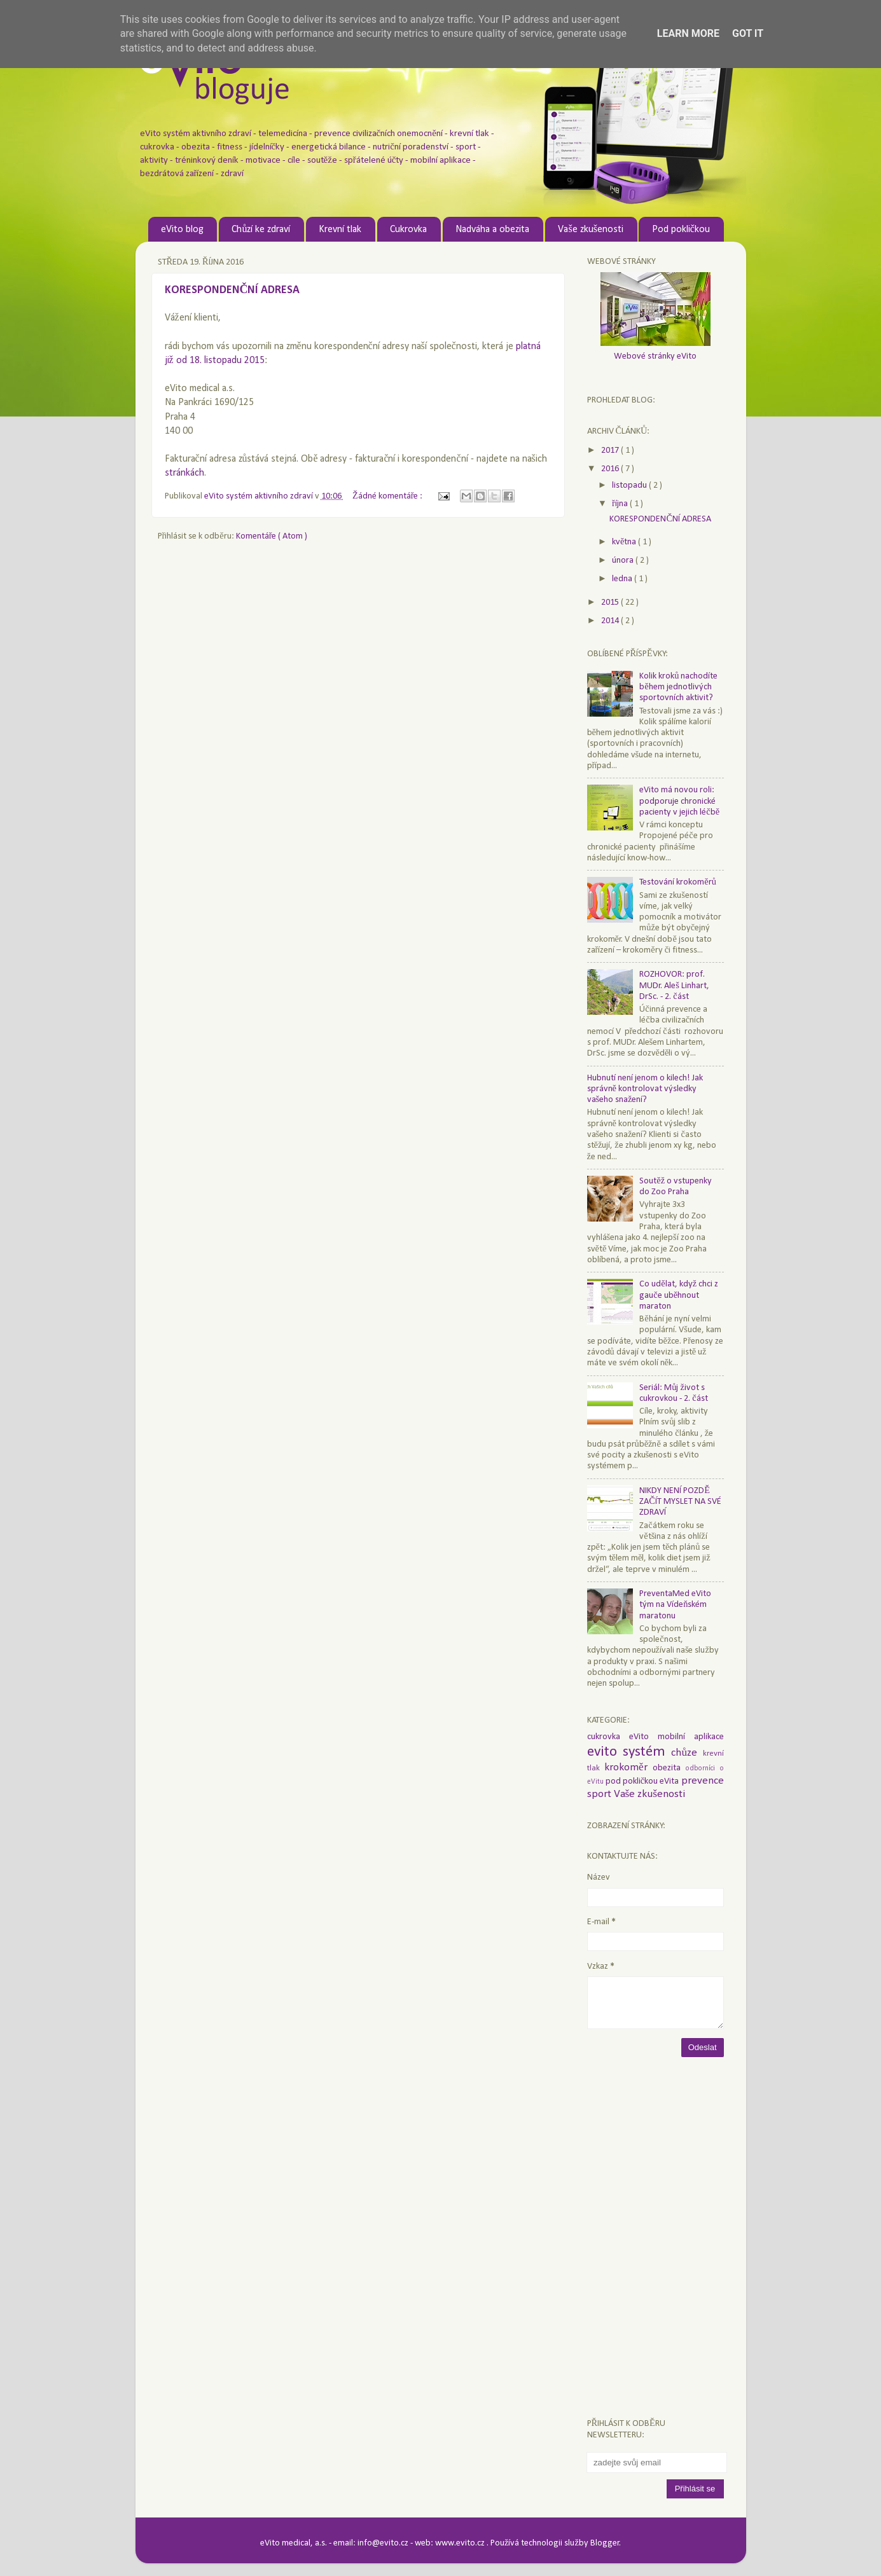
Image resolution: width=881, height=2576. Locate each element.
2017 (611, 450)
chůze (686, 1752)
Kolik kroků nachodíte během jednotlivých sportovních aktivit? (678, 687)
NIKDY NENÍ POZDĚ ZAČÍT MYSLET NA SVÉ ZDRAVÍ (680, 1502)
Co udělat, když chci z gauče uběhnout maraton (678, 1295)
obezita (669, 1768)
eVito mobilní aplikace (676, 1737)
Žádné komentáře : (388, 496)
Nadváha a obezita (492, 229)
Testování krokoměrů (677, 882)
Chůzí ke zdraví (261, 229)
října (621, 504)
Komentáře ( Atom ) (272, 536)
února (623, 560)
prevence (702, 1780)
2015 (611, 602)
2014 (611, 621)
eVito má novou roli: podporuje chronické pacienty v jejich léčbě (679, 801)
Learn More (688, 33)
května (625, 542)
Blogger (605, 2543)
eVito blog (182, 229)
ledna (623, 579)
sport (600, 1794)
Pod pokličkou (681, 229)
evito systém (629, 1752)
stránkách (184, 473)
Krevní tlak (340, 229)
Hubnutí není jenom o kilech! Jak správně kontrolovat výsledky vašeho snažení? (645, 1089)
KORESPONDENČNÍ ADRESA (232, 290)
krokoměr (628, 1767)
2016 (611, 469)
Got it (747, 33)
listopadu (630, 485)
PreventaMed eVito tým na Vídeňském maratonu (675, 1605)
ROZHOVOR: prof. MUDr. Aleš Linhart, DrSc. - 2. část (674, 986)
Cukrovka (408, 229)
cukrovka (608, 1737)
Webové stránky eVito (655, 356)
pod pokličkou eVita (643, 1781)
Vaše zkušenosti (590, 229)
